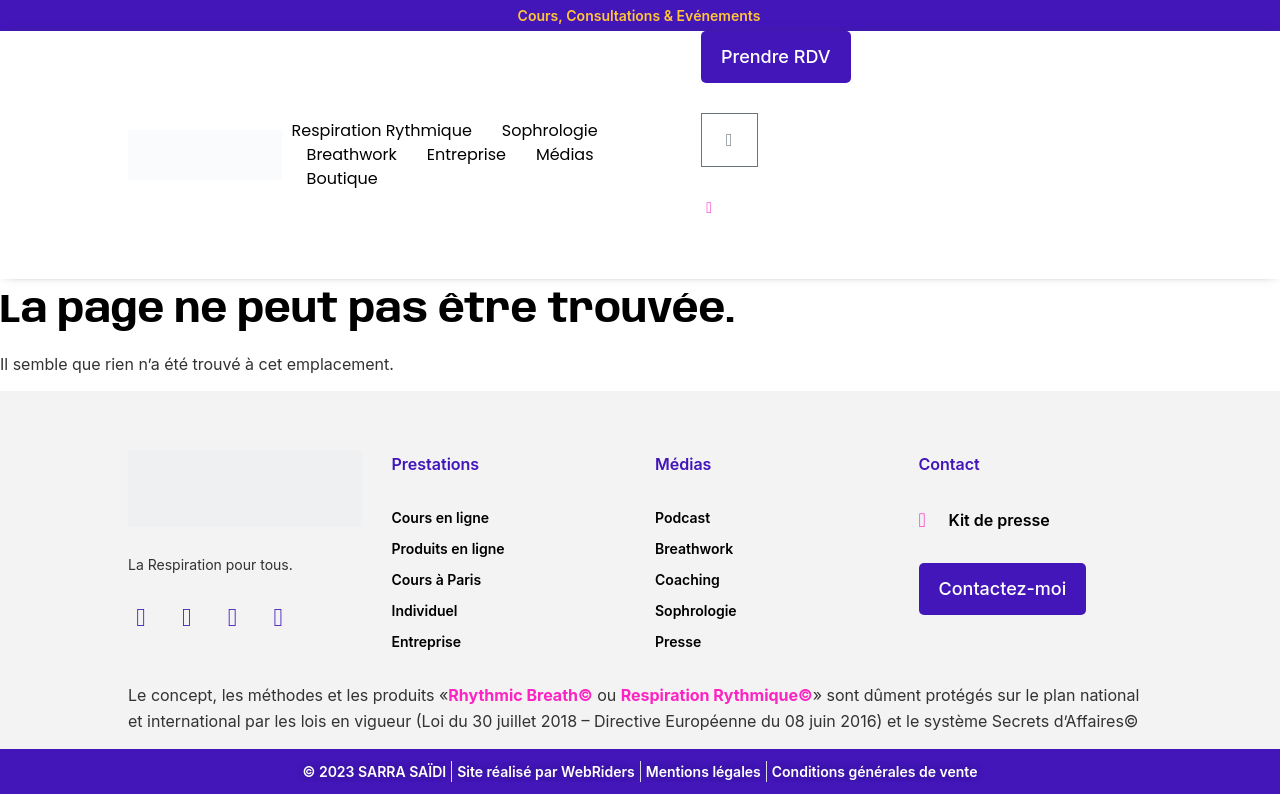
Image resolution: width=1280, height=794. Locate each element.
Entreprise (466, 154)
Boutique (342, 178)
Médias (565, 154)
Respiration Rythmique (382, 130)
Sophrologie (550, 130)
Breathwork (352, 154)
